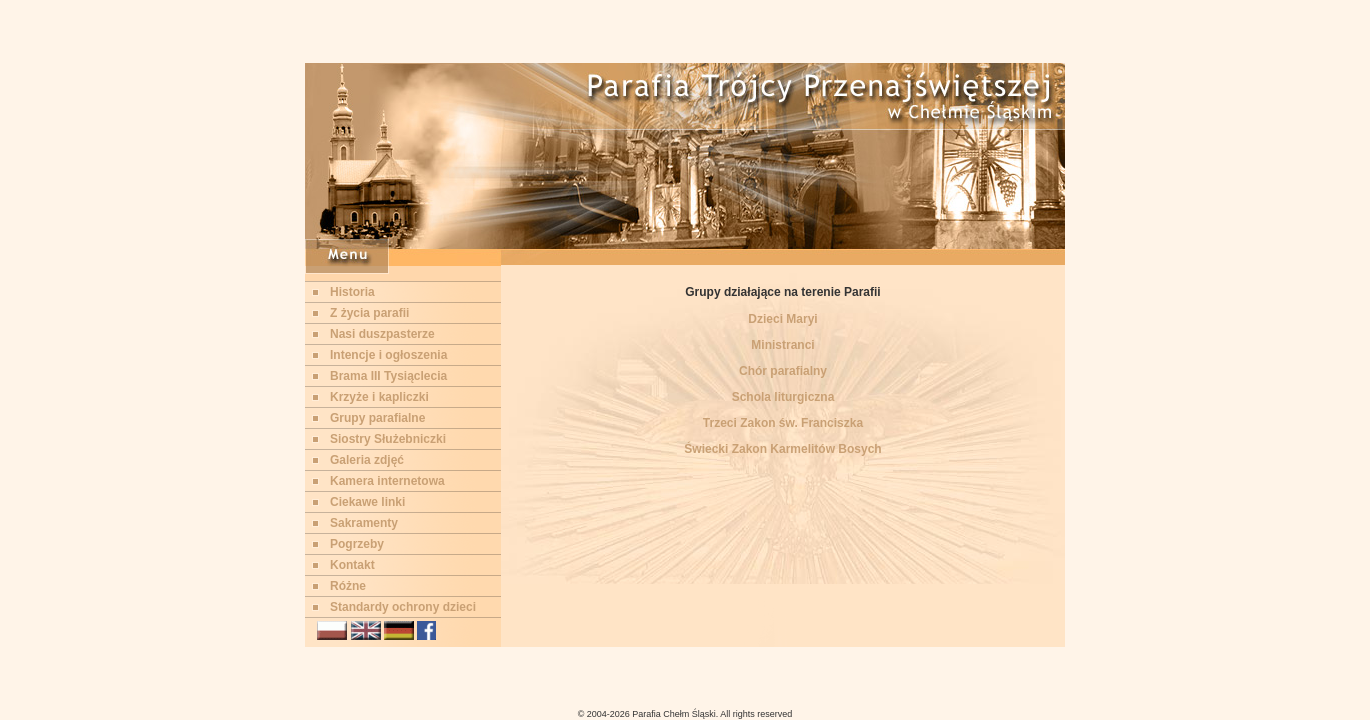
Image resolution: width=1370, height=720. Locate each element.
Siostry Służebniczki (388, 439)
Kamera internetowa (387, 481)
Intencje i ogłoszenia (388, 355)
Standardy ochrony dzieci (403, 607)
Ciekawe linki (367, 502)
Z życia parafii (369, 313)
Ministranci (782, 345)
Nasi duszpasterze (382, 334)
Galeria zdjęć (367, 460)
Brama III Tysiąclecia (388, 376)
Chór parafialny (783, 371)
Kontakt (352, 565)
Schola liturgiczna (783, 397)
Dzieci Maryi (782, 319)
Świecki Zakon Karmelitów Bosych (782, 449)
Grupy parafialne (377, 418)
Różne (348, 586)
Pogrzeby (357, 544)
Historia (352, 292)
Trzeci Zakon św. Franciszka (783, 423)
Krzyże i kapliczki (379, 397)
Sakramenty (364, 523)
